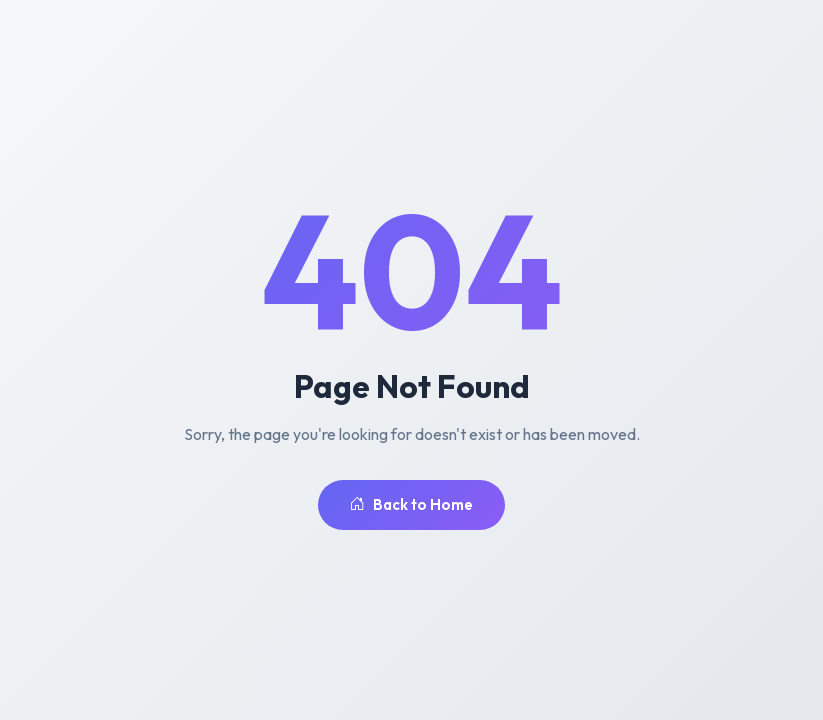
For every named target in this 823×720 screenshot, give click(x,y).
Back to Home (411, 505)
